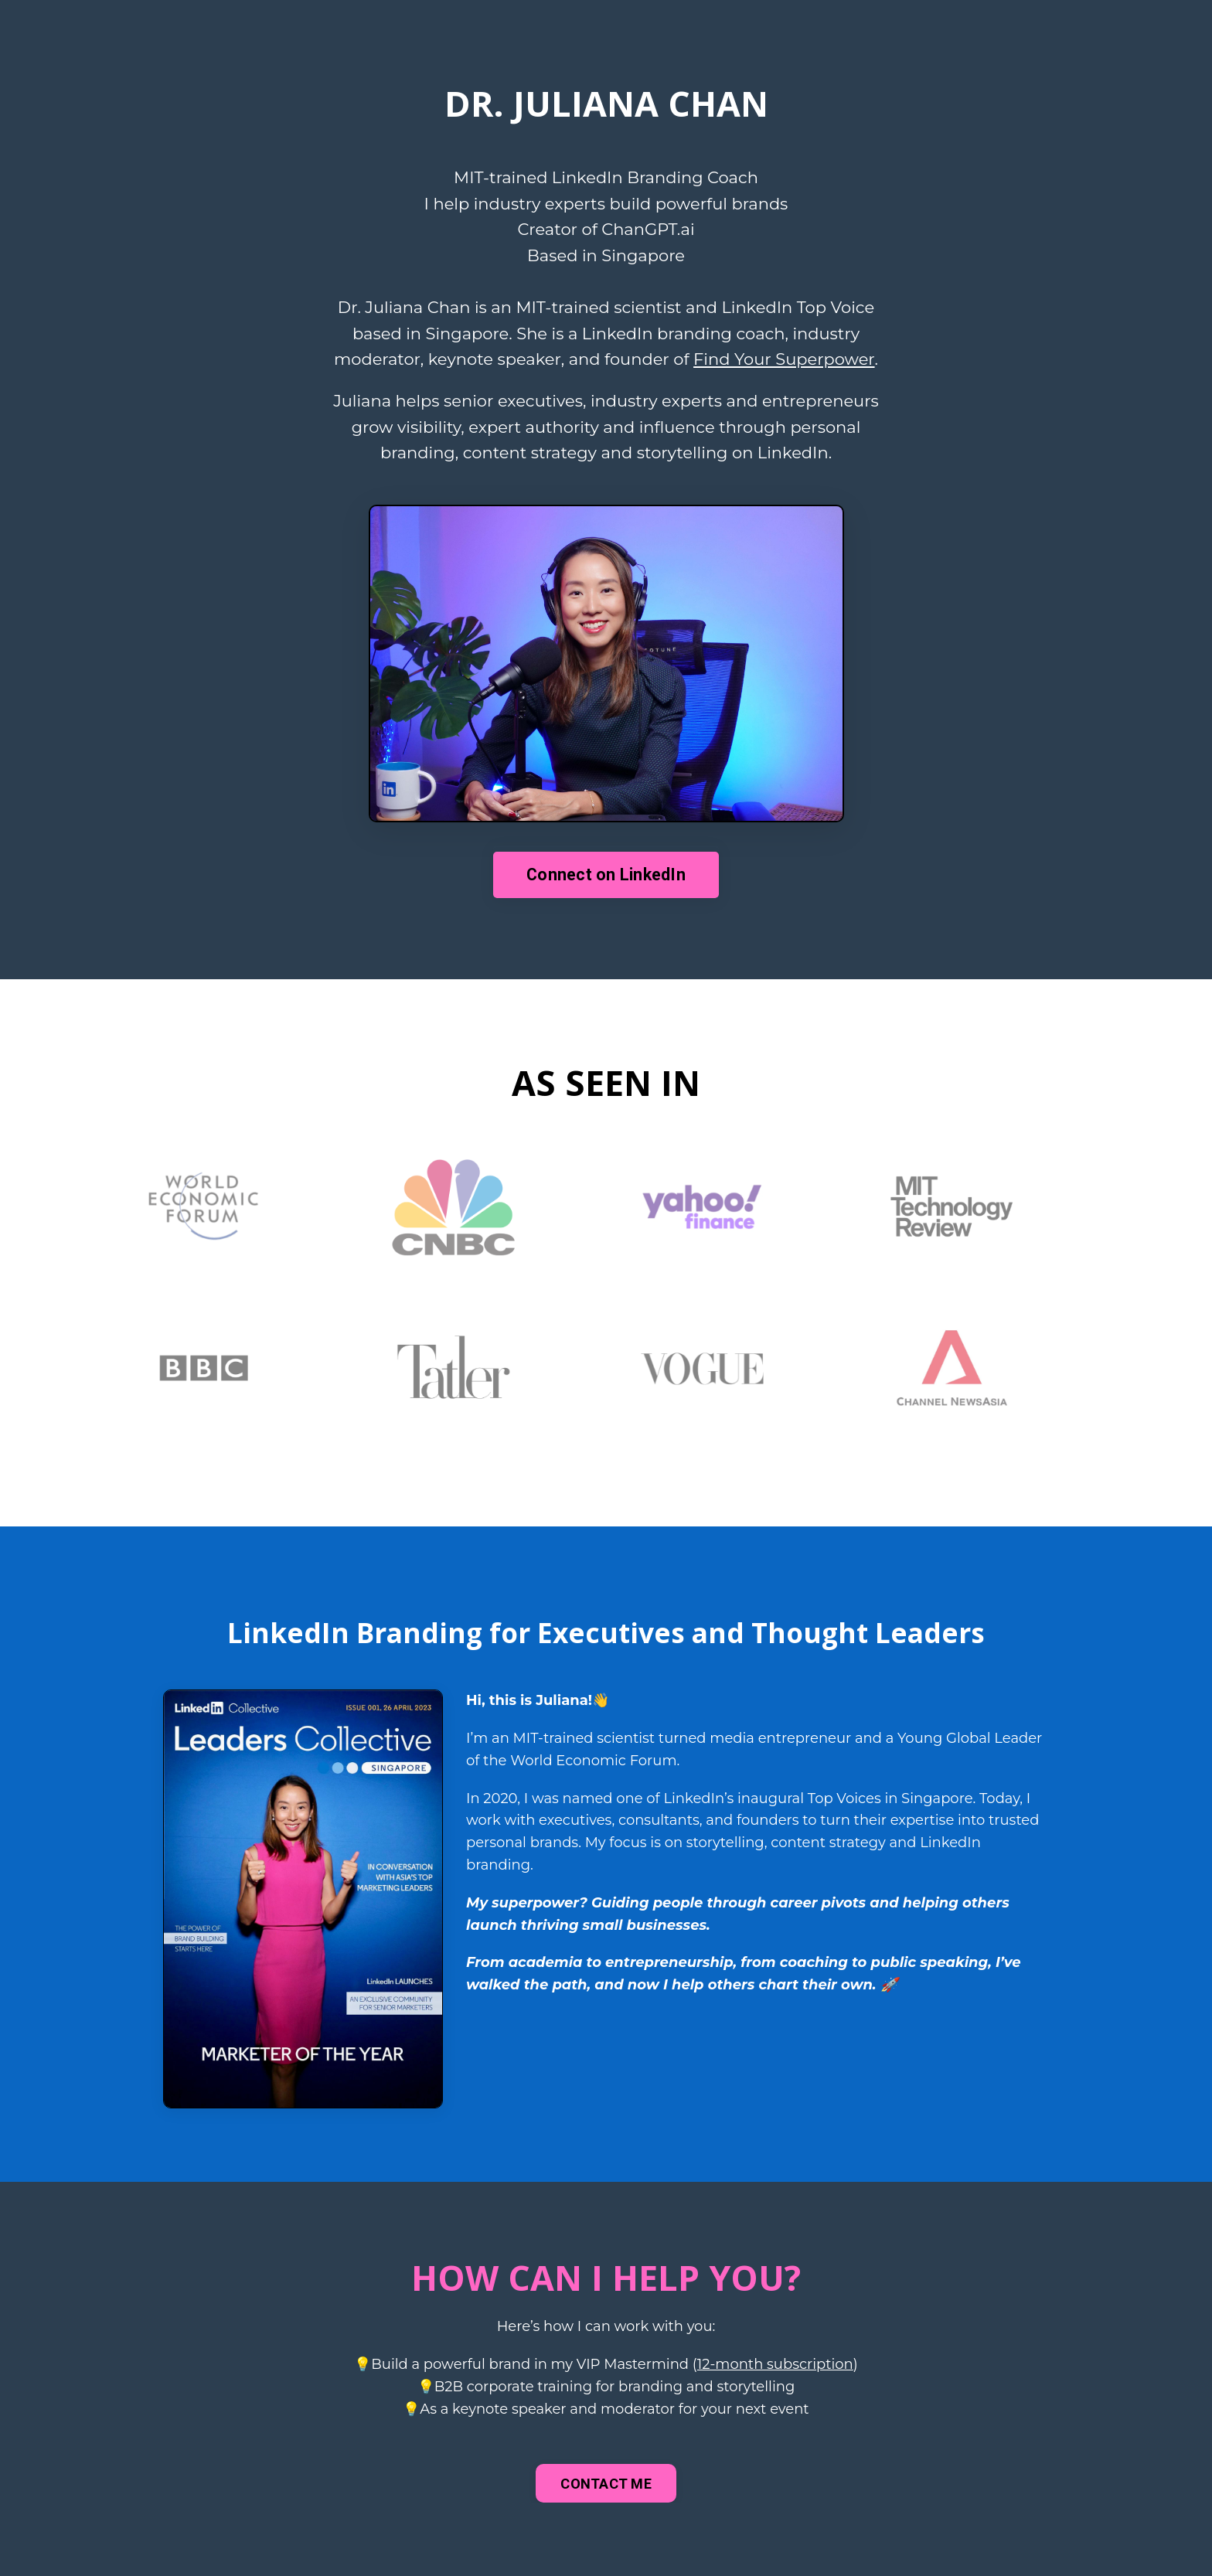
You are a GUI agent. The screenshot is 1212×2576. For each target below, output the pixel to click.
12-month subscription (775, 2364)
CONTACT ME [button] (606, 2484)
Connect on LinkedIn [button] (606, 874)
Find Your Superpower (784, 359)
